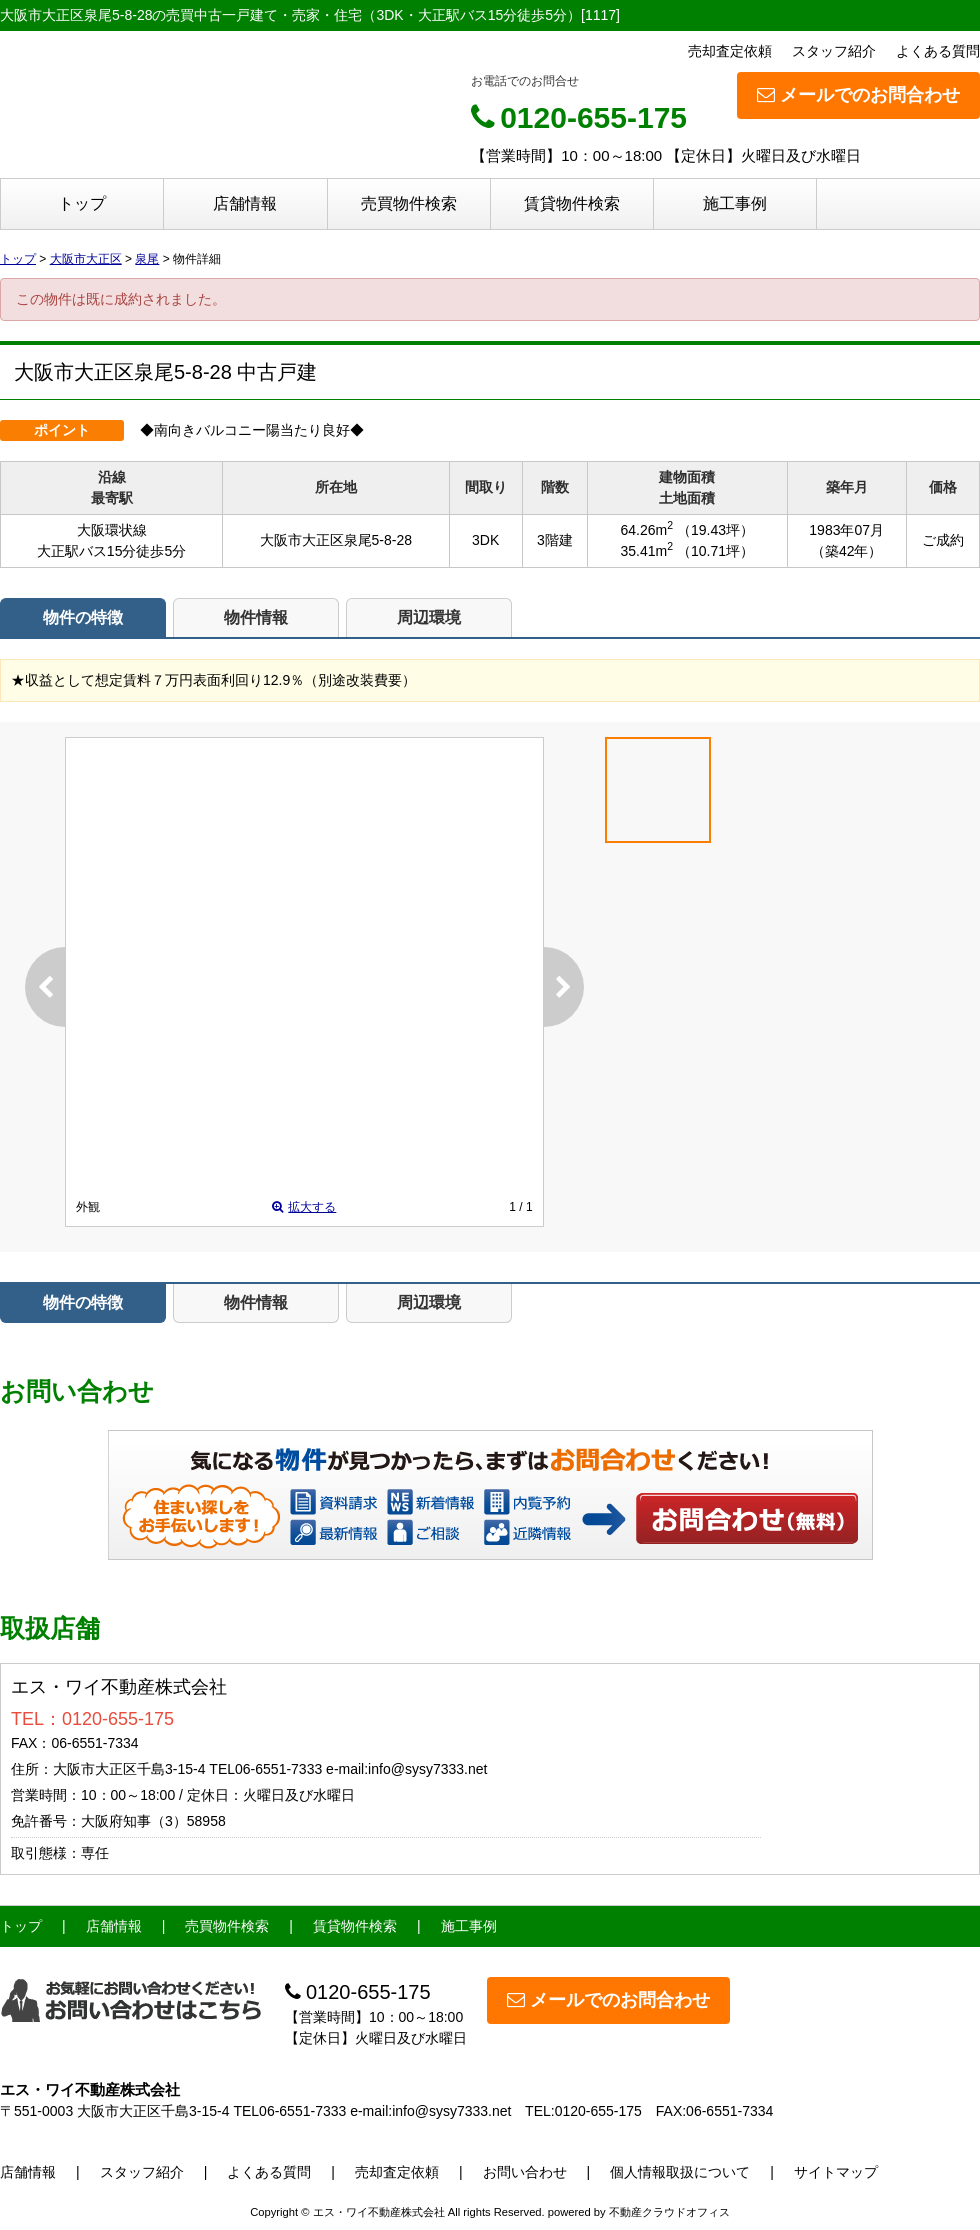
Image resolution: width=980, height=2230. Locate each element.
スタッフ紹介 (834, 51)
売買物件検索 (409, 203)
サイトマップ (836, 2172)
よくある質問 (938, 51)
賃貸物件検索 (572, 203)
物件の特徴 (83, 617)
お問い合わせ (748, 1518)
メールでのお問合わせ (858, 95)
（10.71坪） (715, 551)
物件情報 (256, 617)
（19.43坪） (715, 530)
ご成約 (943, 540)
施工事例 (735, 203)
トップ (82, 203)
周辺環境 (429, 617)
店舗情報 (245, 203)
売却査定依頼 (730, 51)
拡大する (304, 1207)
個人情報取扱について (680, 2172)
